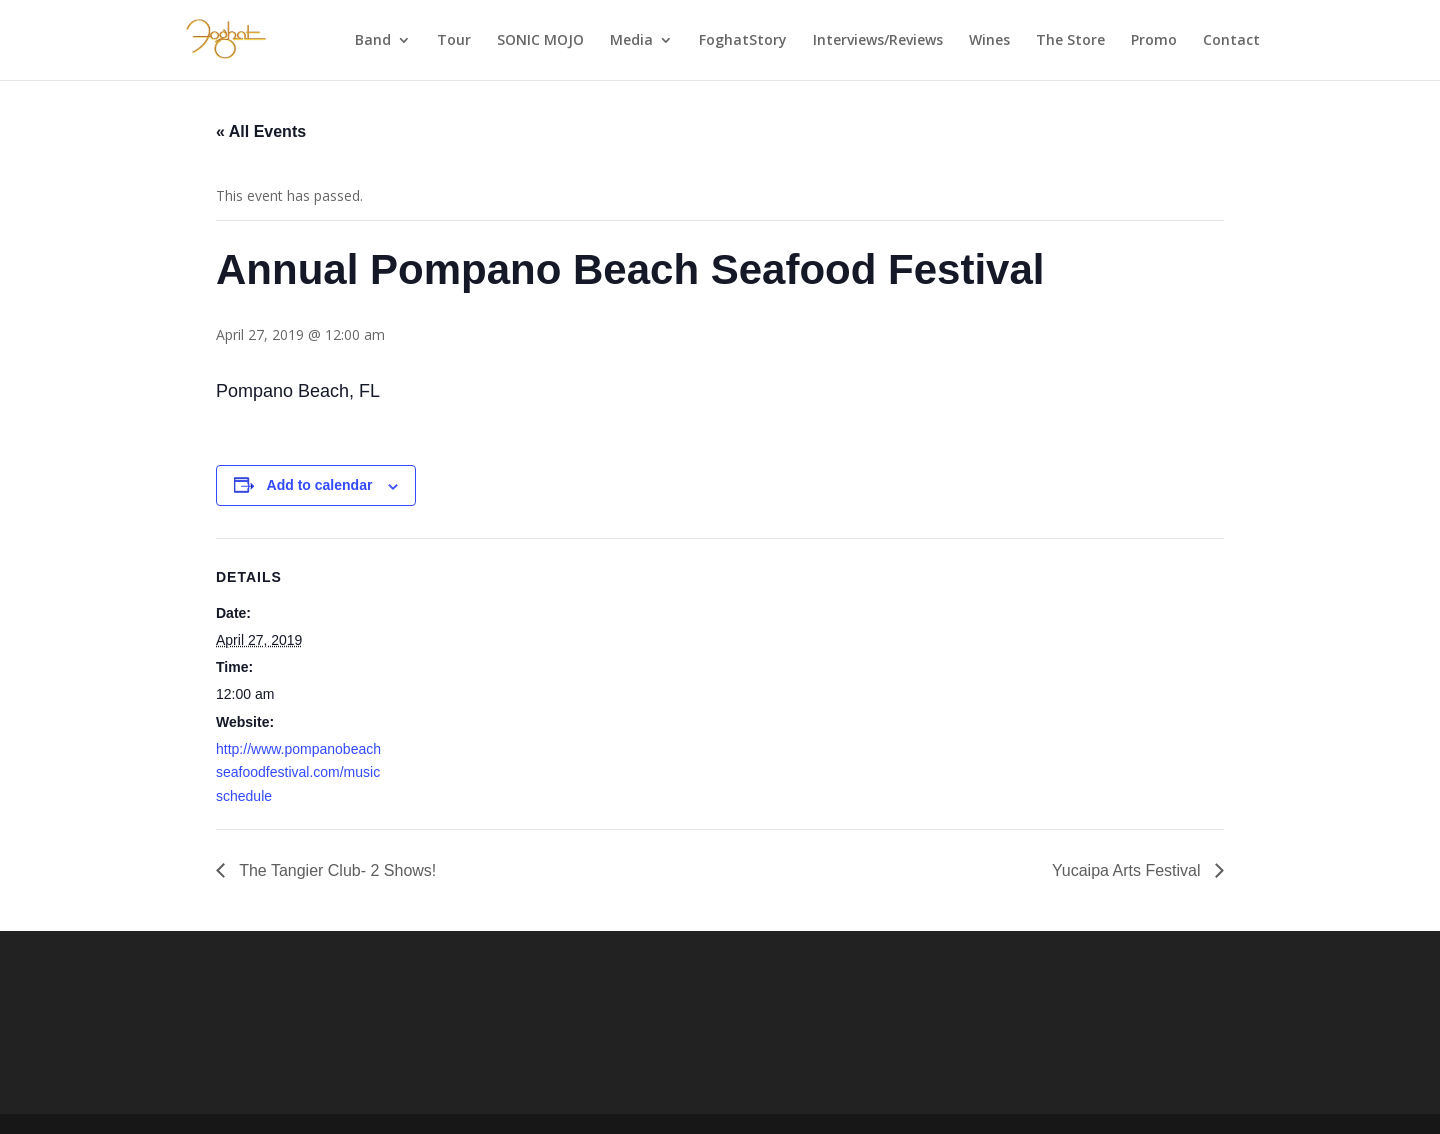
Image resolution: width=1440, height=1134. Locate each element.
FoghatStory (743, 41)
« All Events (261, 131)
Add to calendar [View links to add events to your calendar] (320, 485)
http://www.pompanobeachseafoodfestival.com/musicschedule (298, 773)
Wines (989, 41)
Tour (454, 41)
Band (373, 41)
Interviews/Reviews (878, 41)
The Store (1070, 41)
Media (631, 41)
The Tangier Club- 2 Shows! (335, 870)
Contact (1231, 41)
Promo (1154, 41)
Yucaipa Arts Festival (1128, 870)
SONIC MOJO (540, 41)
